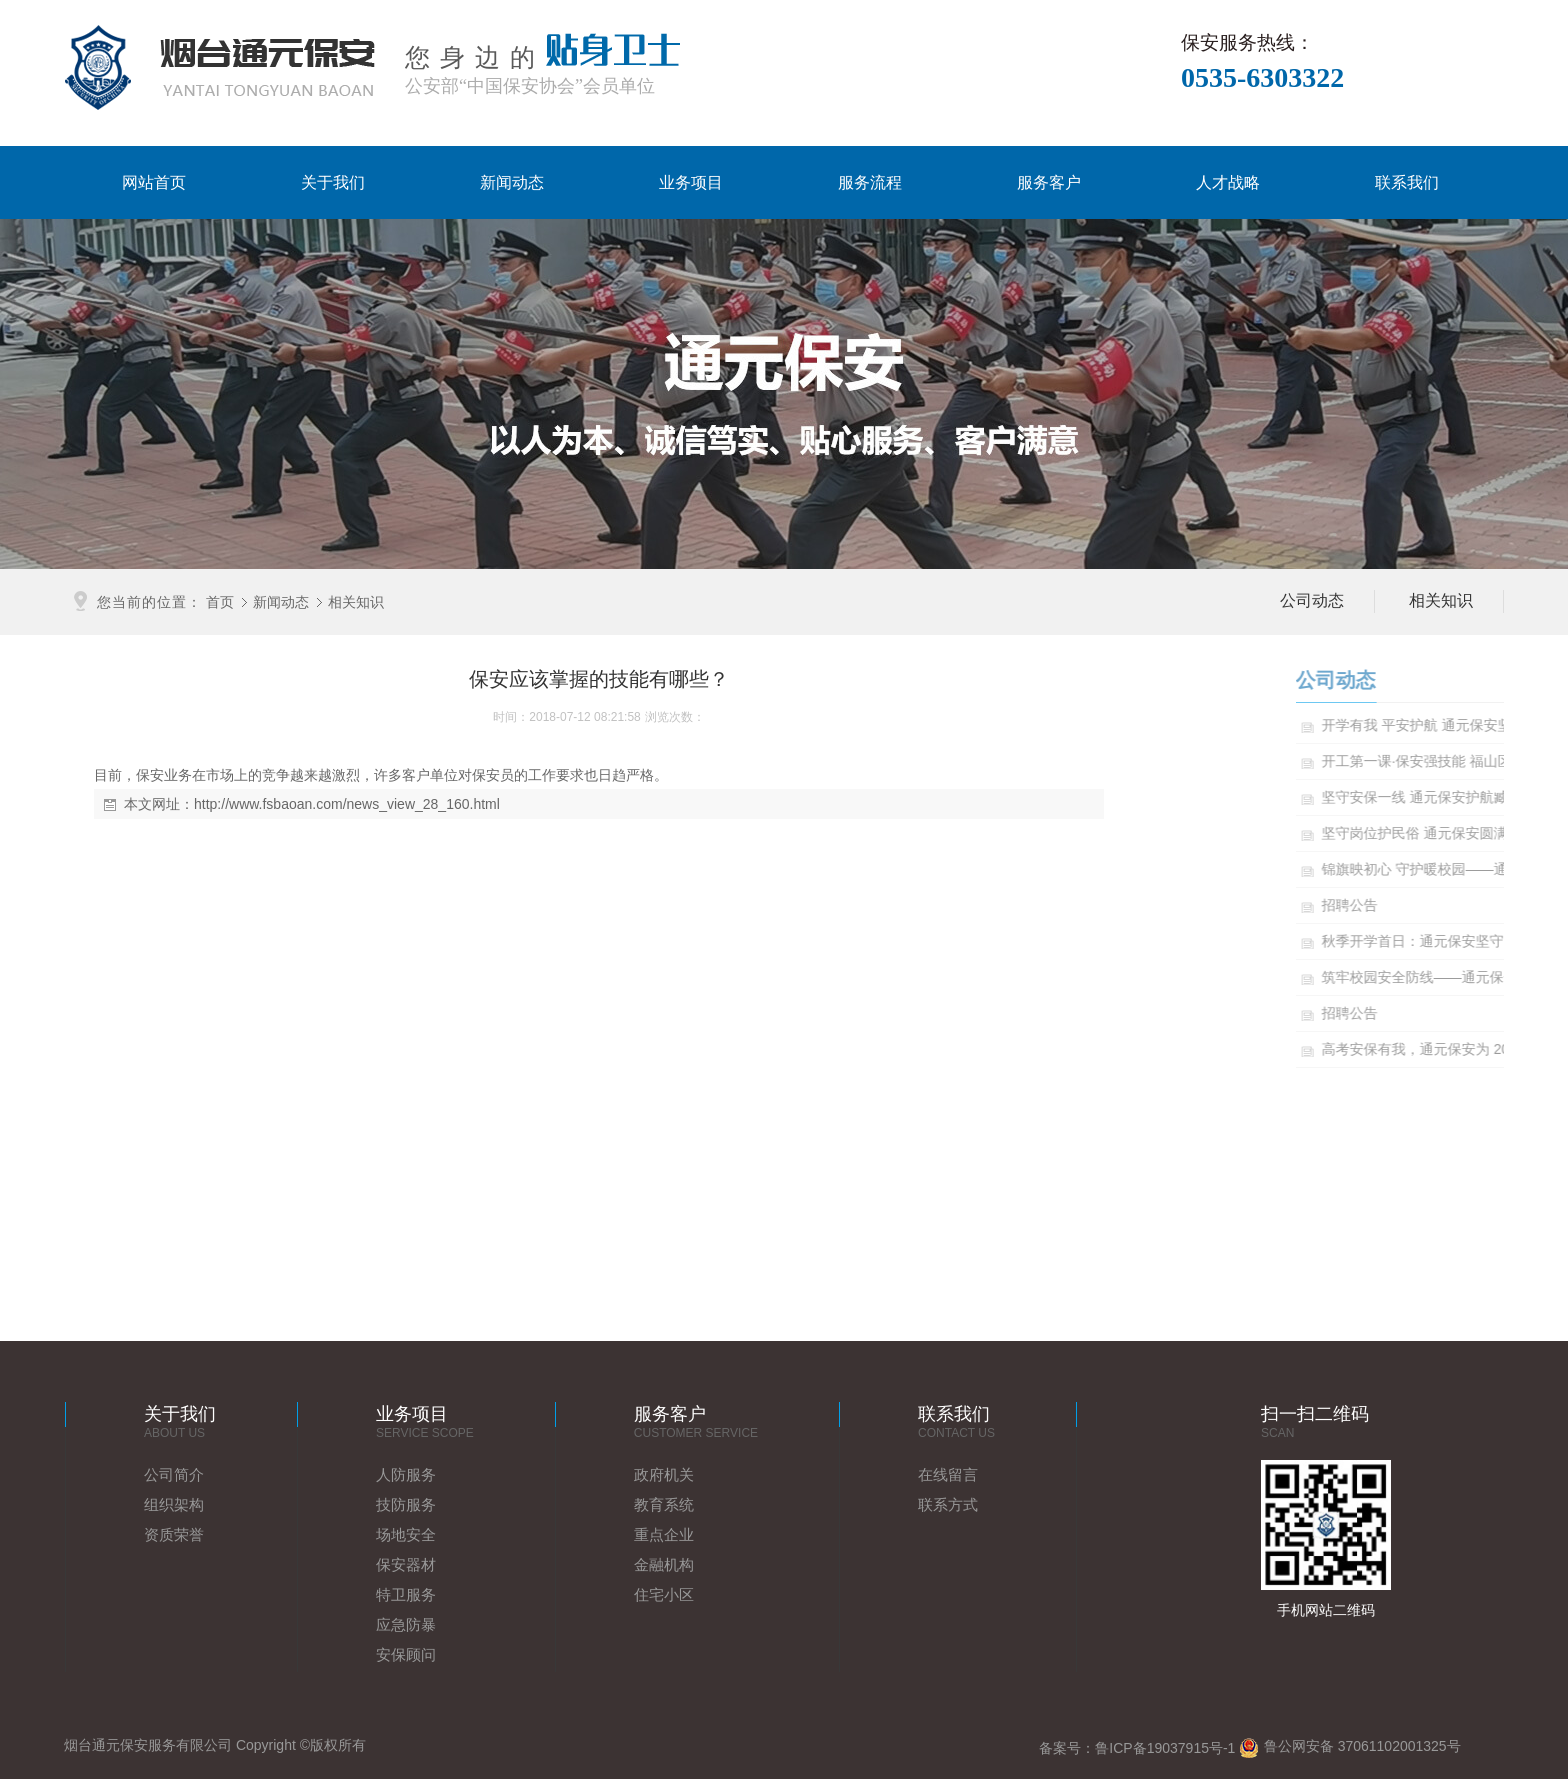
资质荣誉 (174, 1534)
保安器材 (406, 1564)
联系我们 (1407, 182)
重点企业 (664, 1534)
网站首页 (154, 182)
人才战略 (1228, 182)
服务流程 (870, 182)
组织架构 (174, 1504)
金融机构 (664, 1564)
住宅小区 (664, 1594)
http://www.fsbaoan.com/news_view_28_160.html (347, 804)
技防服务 (406, 1504)
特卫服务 (406, 1594)
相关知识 (356, 601)
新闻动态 (512, 182)
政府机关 (664, 1474)
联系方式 (948, 1504)
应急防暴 (406, 1624)
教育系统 (664, 1504)
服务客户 (1049, 182)
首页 (220, 601)
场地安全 (406, 1534)
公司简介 (174, 1474)
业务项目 (691, 182)
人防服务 (406, 1474)
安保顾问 (406, 1654)
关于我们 (333, 182)
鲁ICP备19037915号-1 (1165, 1748)
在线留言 (948, 1474)
